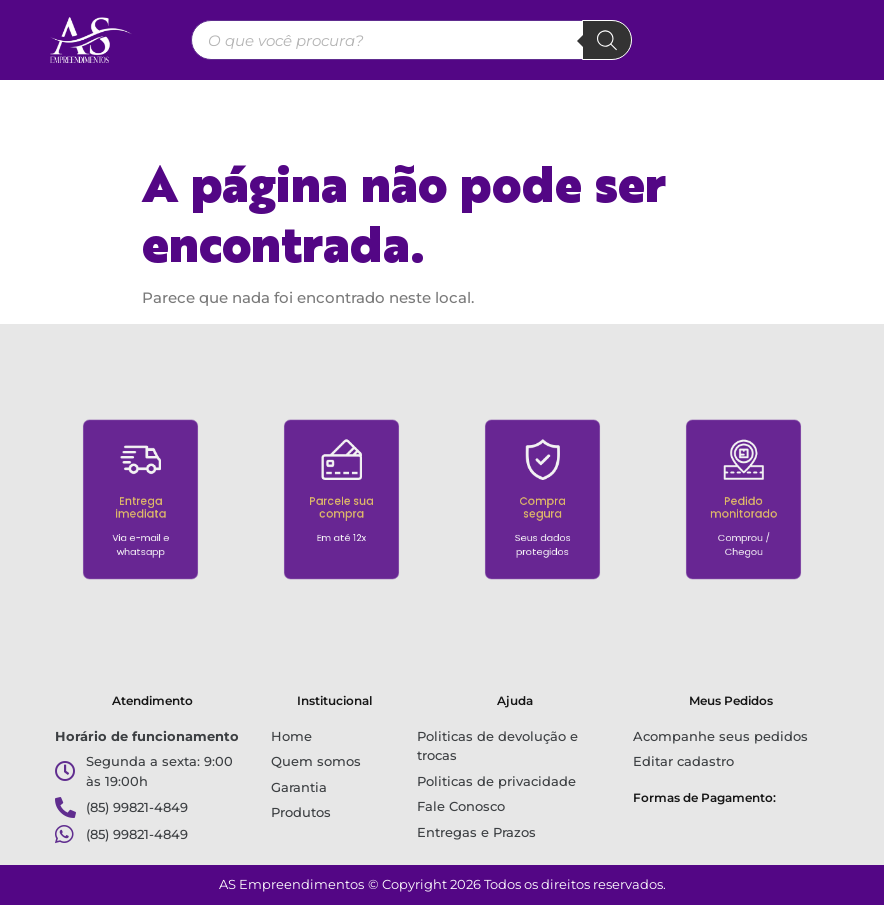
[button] (442, 106)
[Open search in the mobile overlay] (411, 40)
